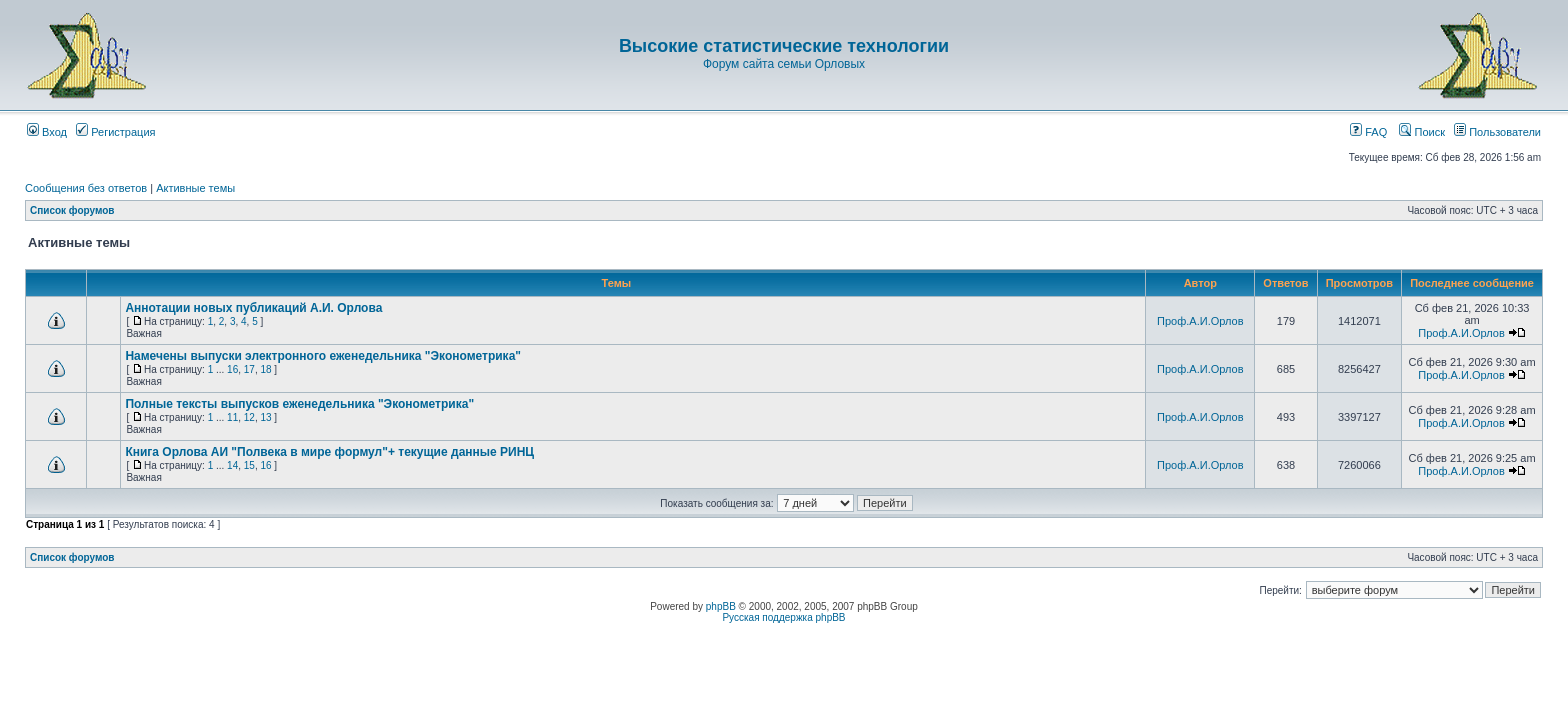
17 (249, 369)
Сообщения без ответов (86, 188)
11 (232, 417)
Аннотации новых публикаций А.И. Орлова (253, 308)
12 (249, 417)
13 (265, 417)
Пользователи (1497, 132)
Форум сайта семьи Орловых (784, 64)
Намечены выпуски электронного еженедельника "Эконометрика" (323, 356)
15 (249, 465)
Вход (47, 132)
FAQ (1368, 132)
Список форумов (72, 210)
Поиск (1422, 132)
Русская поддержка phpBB (783, 617)
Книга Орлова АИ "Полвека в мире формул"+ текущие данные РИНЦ (329, 452)
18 (265, 369)
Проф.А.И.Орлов (1200, 321)
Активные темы (195, 188)
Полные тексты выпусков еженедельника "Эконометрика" (299, 404)
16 (232, 369)
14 (232, 465)
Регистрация (115, 132)
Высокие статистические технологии (784, 46)
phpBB (721, 606)
